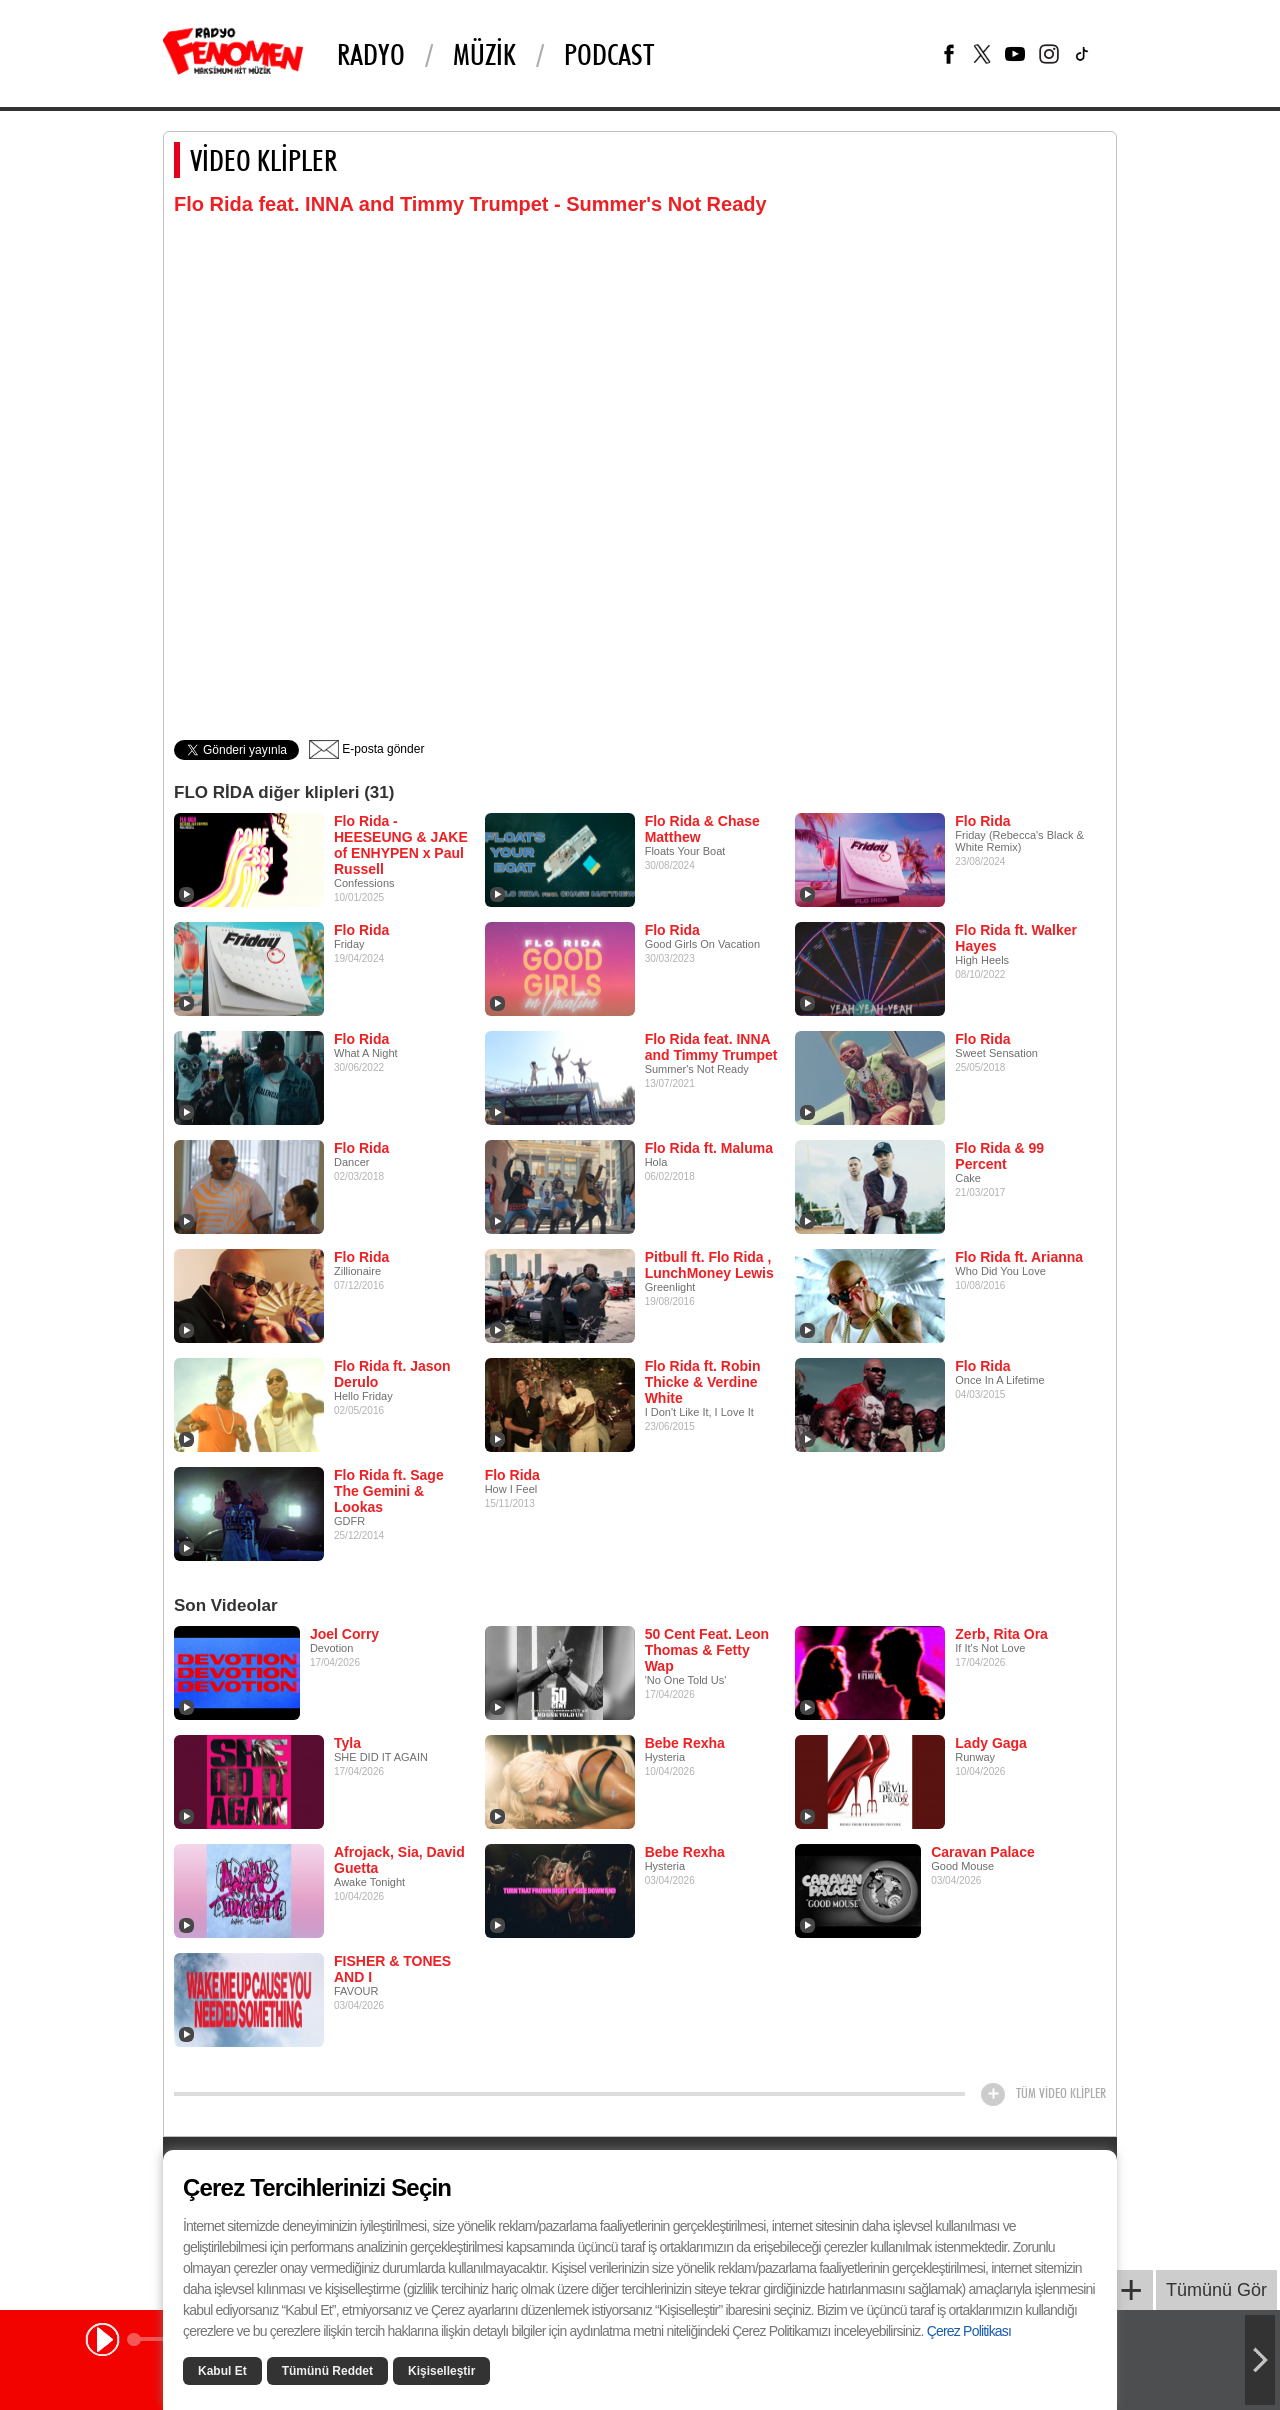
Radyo (371, 54)
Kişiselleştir (441, 2371)
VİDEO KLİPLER (263, 160)
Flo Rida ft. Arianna (1019, 1257)
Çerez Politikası (969, 2331)
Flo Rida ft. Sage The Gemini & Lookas (389, 1491)
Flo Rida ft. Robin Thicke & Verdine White (703, 1382)
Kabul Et (222, 2371)
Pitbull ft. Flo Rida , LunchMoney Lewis (709, 1265)
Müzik (484, 54)
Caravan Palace (983, 1852)
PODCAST (609, 54)
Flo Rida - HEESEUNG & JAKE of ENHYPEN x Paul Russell (401, 845)
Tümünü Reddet (327, 2371)
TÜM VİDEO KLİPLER (1061, 2093)
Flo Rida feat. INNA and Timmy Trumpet (711, 1047)
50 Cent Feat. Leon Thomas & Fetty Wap (707, 1650)
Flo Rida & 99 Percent (999, 1156)
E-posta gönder (366, 749)
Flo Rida (982, 821)
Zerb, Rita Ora (1001, 1634)
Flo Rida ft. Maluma (709, 1148)
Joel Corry (344, 1634)
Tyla (347, 1743)
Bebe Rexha (685, 1743)
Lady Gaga (991, 1743)
